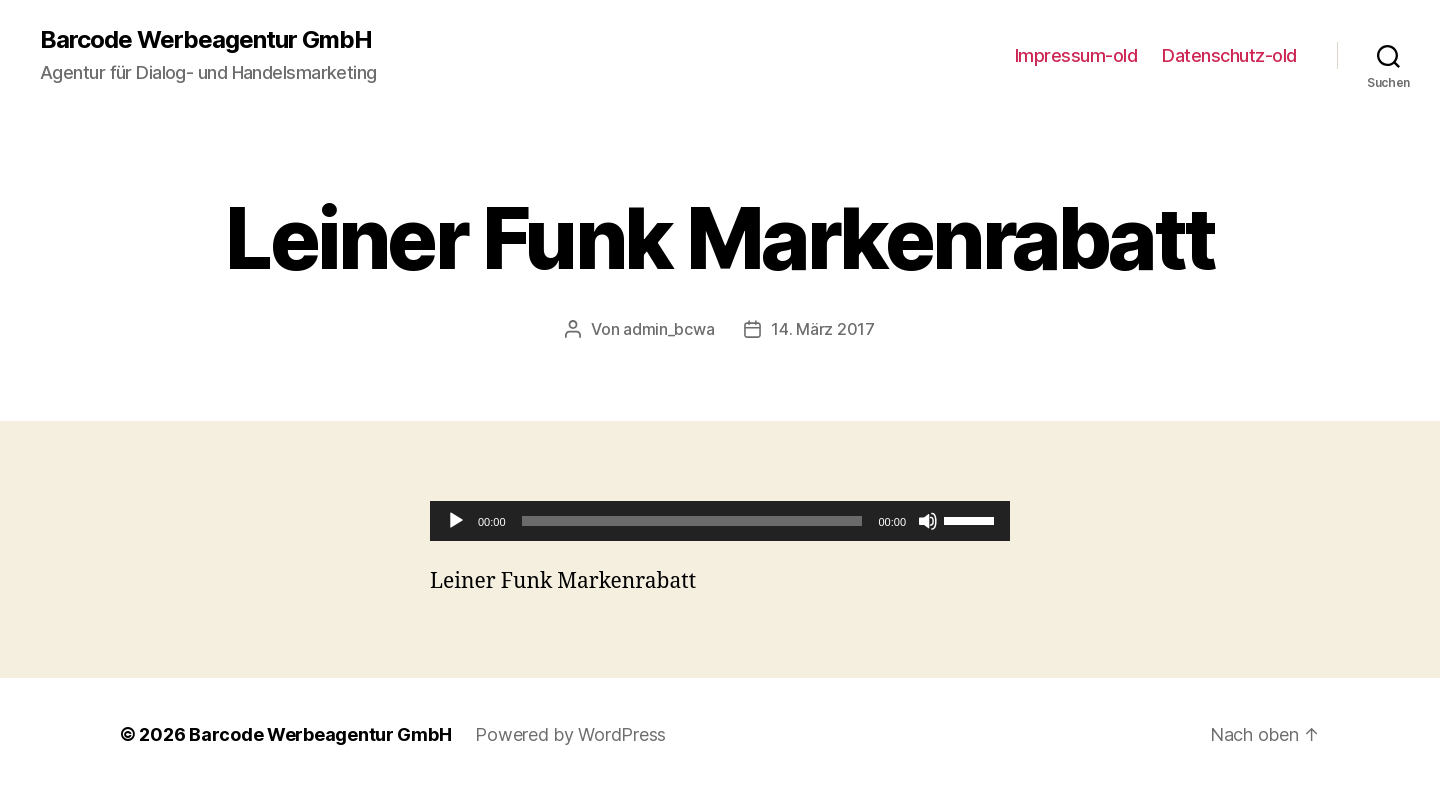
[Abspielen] (456, 521)
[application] (720, 521)
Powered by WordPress (570, 734)
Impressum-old (1076, 55)
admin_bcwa (668, 329)
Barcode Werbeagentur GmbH (206, 40)
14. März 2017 (823, 329)
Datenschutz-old (1229, 55)
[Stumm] (928, 521)
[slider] (692, 521)
